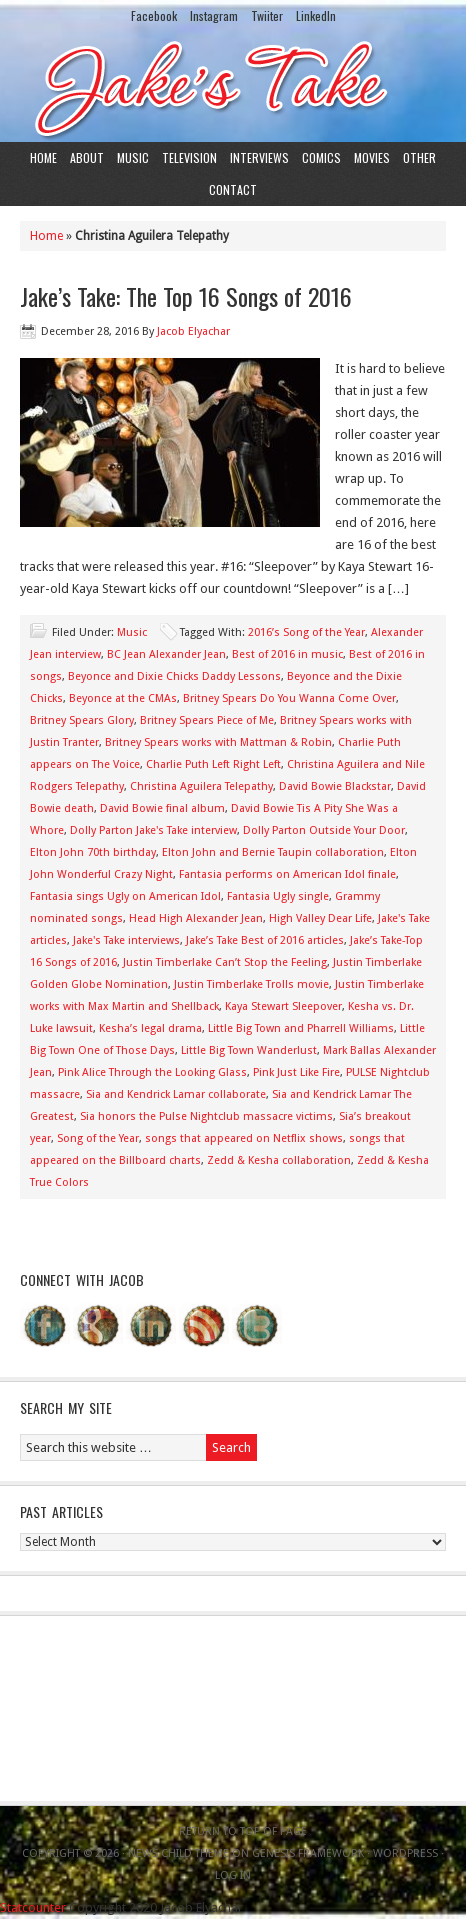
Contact (233, 189)
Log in (233, 1875)
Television (189, 157)
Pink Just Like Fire (296, 1072)
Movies (372, 157)
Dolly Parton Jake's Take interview (153, 830)
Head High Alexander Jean (196, 918)
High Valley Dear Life (320, 918)
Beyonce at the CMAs (123, 698)
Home (43, 157)
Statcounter (33, 1907)
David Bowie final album (162, 808)
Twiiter (267, 15)
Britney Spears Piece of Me (207, 720)
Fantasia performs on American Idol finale (287, 874)
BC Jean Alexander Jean (166, 654)
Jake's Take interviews (126, 940)
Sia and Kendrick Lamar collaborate (176, 1094)
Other (419, 157)
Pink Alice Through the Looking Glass (152, 1072)
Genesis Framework (308, 1853)
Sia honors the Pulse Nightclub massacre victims (206, 1116)
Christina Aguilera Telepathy (201, 786)
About (87, 157)
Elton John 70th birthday (93, 852)
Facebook (154, 15)
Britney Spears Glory (82, 720)
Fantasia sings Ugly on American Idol (125, 896)
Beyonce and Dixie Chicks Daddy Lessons (174, 676)
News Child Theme (178, 1853)
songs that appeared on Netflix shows (244, 1138)
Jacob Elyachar (193, 331)
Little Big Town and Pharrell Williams (301, 1028)
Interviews (259, 157)
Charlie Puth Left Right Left (213, 764)
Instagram (214, 15)
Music (133, 157)
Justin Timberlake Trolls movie (251, 984)
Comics (321, 157)
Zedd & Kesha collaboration (279, 1160)
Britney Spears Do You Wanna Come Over (289, 698)
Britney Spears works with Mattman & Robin (218, 742)
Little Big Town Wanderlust (249, 1050)
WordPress (405, 1853)
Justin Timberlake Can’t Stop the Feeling (225, 962)
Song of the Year (98, 1138)
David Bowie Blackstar (335, 786)
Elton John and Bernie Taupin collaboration (273, 852)
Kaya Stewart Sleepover (283, 1006)
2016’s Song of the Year (306, 632)
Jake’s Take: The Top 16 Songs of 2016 (186, 296)
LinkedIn (316, 15)
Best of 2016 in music (287, 654)
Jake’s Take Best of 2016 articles (265, 940)
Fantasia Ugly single (278, 896)
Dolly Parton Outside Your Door (324, 830)
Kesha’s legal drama (150, 1028)
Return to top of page (243, 1831)
